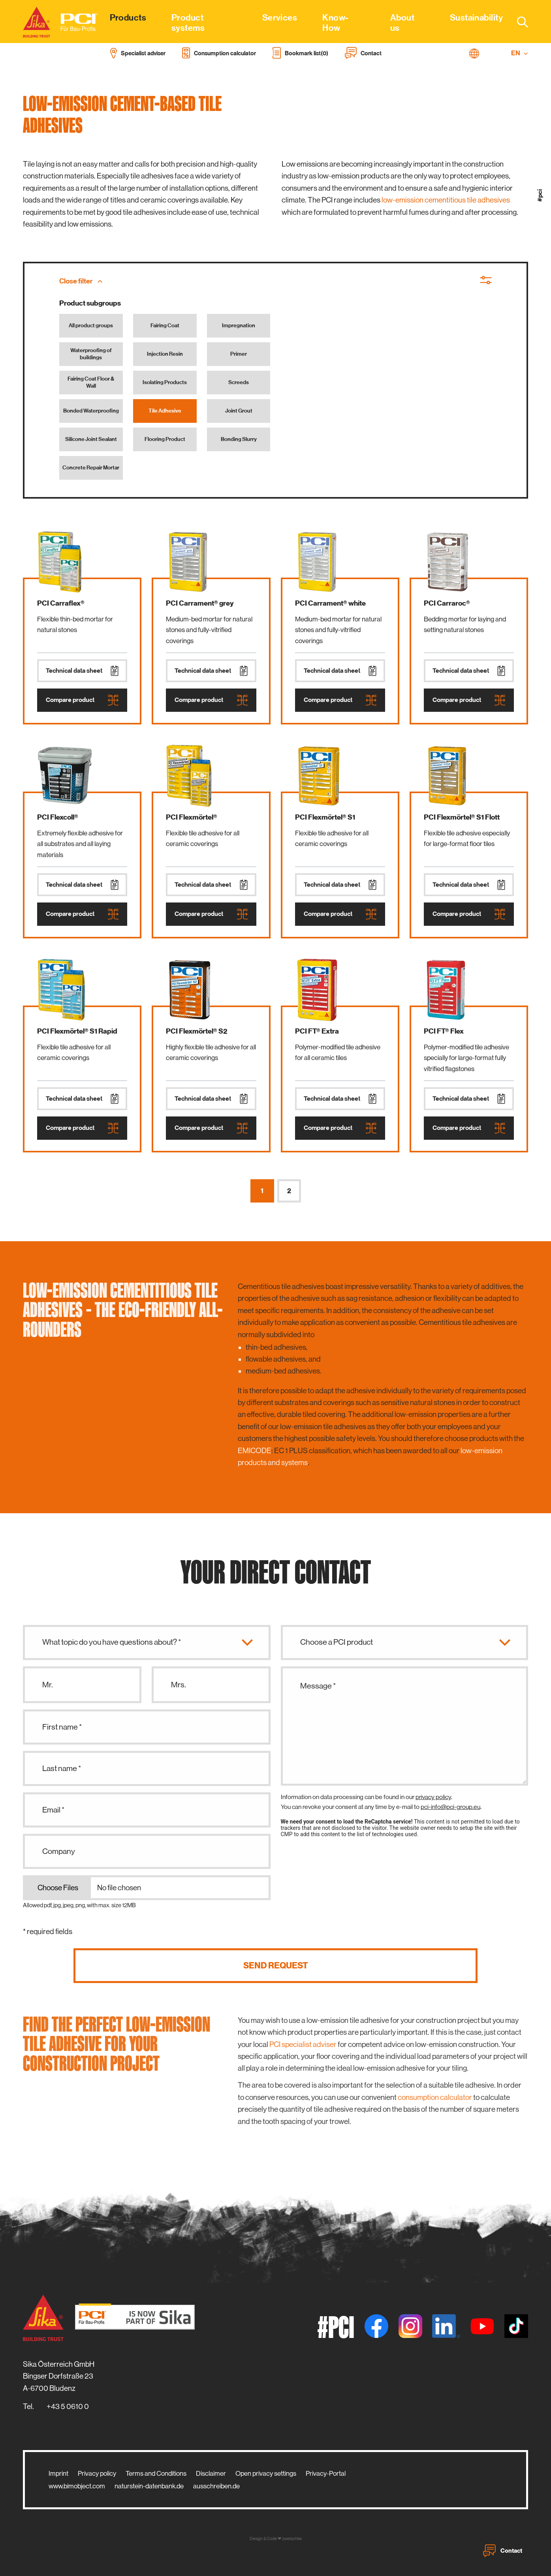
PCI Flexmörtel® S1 (325, 817)
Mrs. (178, 1684)
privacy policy (433, 1797)
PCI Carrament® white (330, 603)
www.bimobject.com (77, 2486)
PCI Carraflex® (61, 603)
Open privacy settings (265, 2473)
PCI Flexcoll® (57, 817)
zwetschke (292, 2538)
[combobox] (518, 21)
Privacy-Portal (326, 2473)
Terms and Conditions (156, 2473)
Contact (502, 2550)
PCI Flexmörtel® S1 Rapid (77, 1031)
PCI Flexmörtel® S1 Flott (462, 817)
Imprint (58, 2473)
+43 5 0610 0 (68, 2406)
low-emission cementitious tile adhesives (446, 200)
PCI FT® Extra (317, 1031)
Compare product (82, 700)
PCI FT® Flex (444, 1031)
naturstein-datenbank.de (149, 2486)
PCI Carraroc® (447, 603)
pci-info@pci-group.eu (450, 1807)
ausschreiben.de (216, 2486)
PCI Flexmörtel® (191, 817)
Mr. (47, 1684)
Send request (275, 1965)
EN (519, 53)
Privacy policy (97, 2473)
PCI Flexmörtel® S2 (196, 1031)
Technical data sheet (82, 671)
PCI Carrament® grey (200, 603)
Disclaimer (211, 2473)
